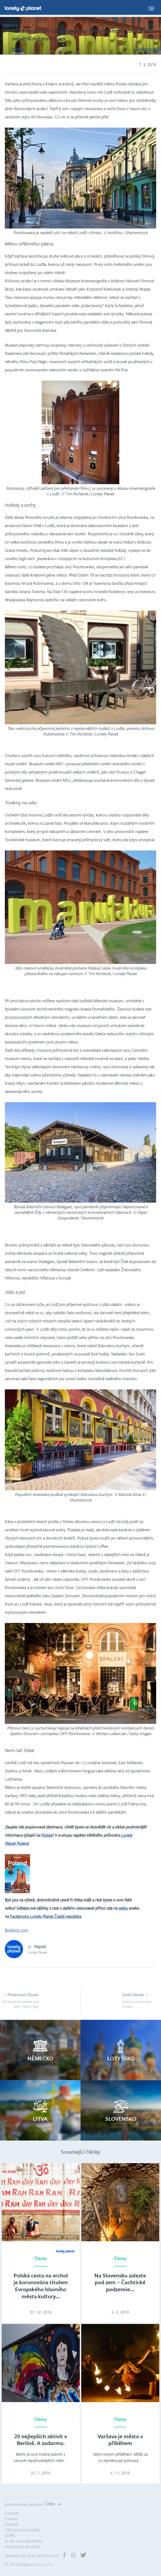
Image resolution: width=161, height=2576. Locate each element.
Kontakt (12, 2524)
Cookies (12, 2513)
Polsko (18, 49)
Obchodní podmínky (22, 2530)
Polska (46, 1835)
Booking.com (16, 1930)
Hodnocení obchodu (22, 2546)
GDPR (10, 2535)
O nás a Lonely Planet (23, 2541)
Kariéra (11, 2518)
